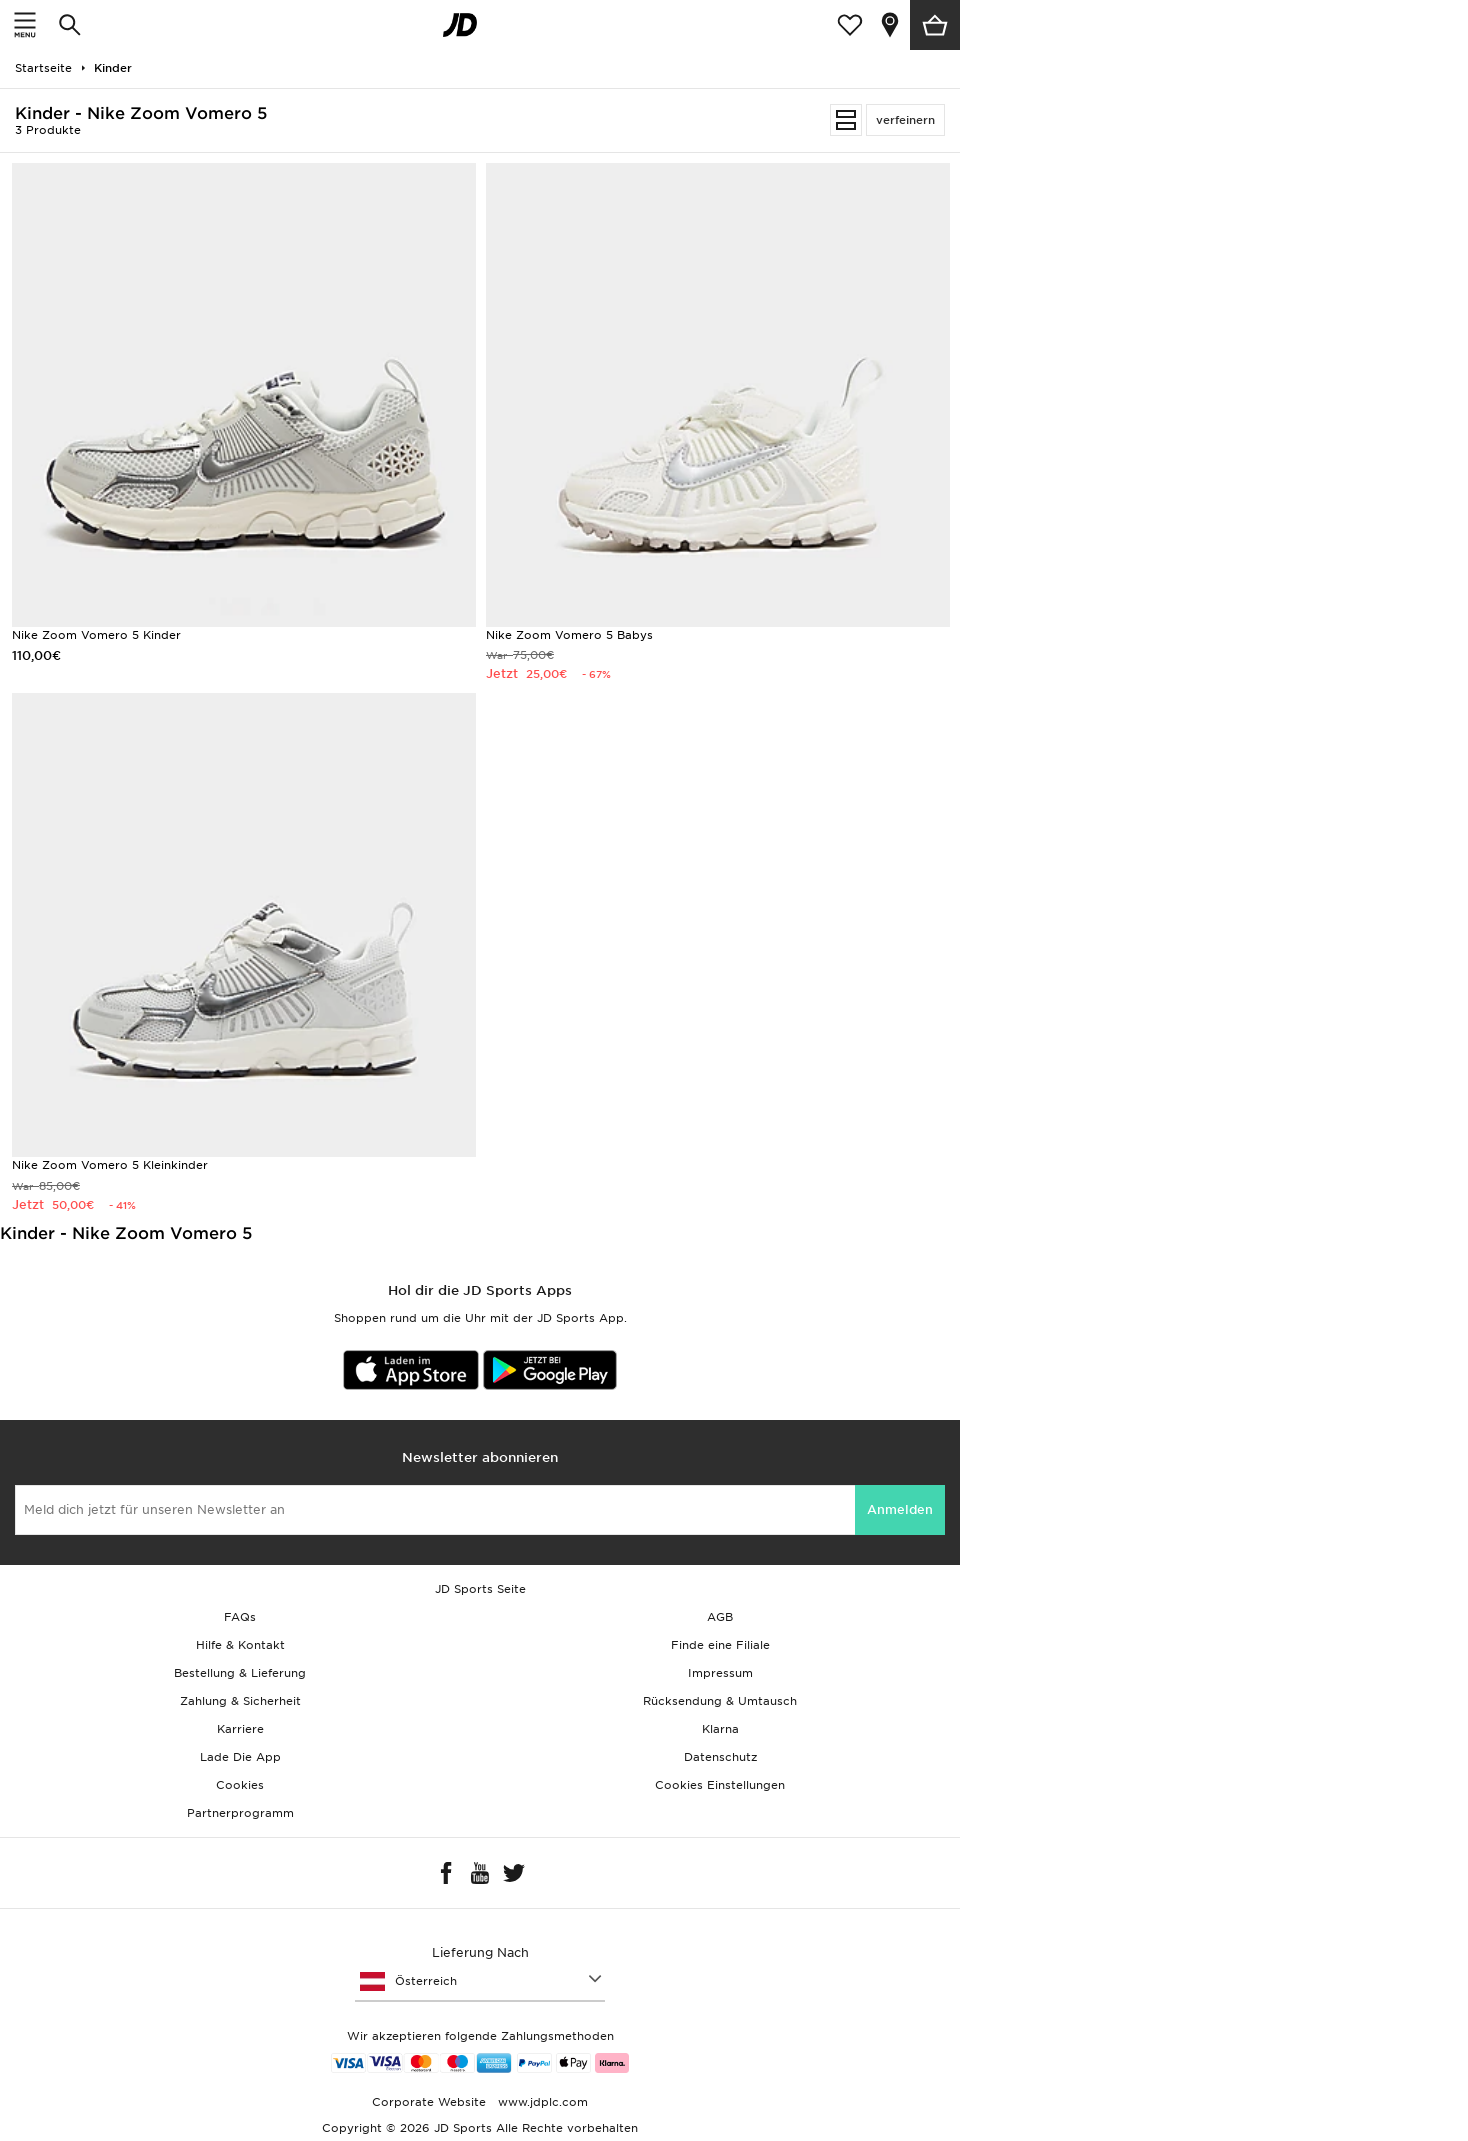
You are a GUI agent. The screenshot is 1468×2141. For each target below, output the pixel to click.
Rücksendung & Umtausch (720, 1701)
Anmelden (900, 1509)
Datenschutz (720, 1757)
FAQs (240, 1617)
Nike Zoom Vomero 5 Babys (569, 635)
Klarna (720, 1729)
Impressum (720, 1673)
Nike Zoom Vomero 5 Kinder (96, 635)
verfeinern (905, 120)
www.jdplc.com (541, 2102)
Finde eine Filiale (720, 1645)
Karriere (240, 1729)
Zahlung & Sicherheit (240, 1701)
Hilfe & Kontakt (240, 1645)
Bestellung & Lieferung (240, 1673)
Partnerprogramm (240, 1813)
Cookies (240, 1785)
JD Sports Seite (480, 1589)
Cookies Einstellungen (720, 1785)
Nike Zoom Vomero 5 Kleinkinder (110, 1165)
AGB (720, 1617)
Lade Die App (240, 1757)
